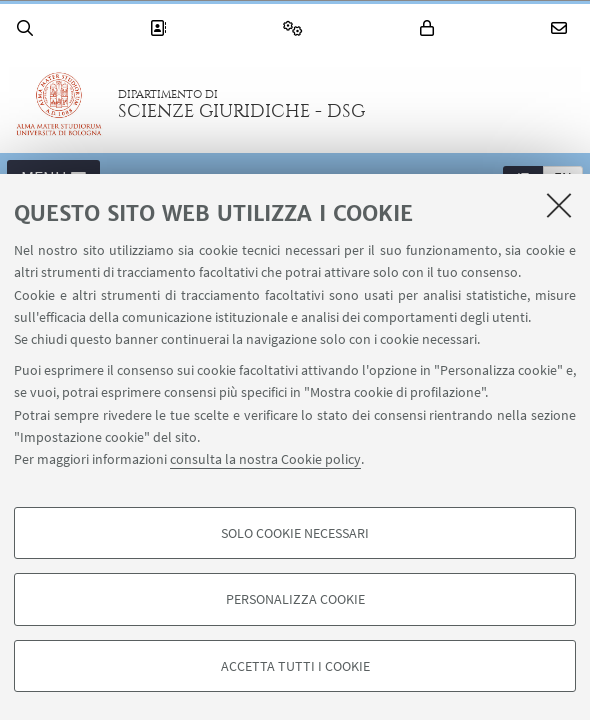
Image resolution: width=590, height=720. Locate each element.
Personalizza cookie (295, 599)
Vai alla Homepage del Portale (59, 104)
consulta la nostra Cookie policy (265, 459)
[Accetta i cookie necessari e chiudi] (559, 205)
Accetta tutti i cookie (295, 666)
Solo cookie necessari (295, 533)
